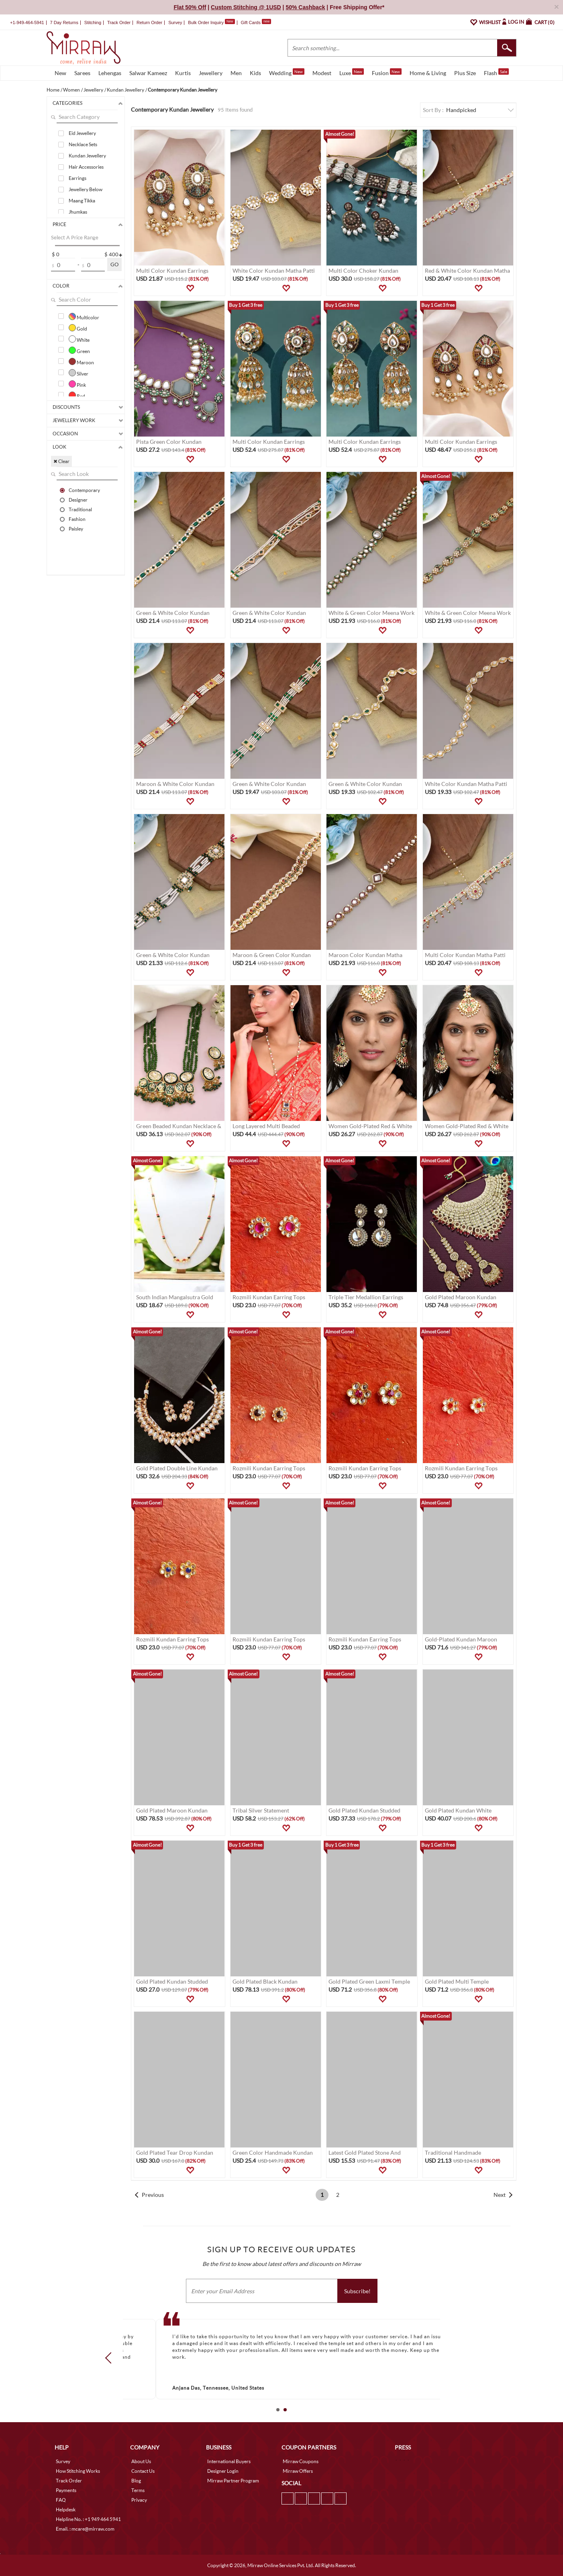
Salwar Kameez (148, 72)
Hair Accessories (86, 167)
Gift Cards (256, 22)
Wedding (286, 72)
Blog (136, 2481)
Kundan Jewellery (87, 156)
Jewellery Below (85, 189)
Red (77, 395)
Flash (496, 72)
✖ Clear (61, 461)
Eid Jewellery (82, 133)
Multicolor (84, 316)
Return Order (149, 22)
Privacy (139, 2500)
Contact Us (143, 2471)
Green (79, 350)
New (60, 72)
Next (500, 2194)
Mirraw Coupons (300, 2461)
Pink (77, 384)
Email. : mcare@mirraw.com (85, 2529)
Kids (255, 72)
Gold (78, 327)
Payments (66, 2490)
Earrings (77, 178)
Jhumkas (78, 212)
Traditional (80, 509)
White (79, 339)
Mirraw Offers (298, 2471)
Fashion (77, 519)
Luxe (351, 72)
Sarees (82, 72)
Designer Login (223, 2471)
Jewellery (210, 72)
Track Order (119, 22)
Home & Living (428, 72)
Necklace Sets (83, 144)
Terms (138, 2490)
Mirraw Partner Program (233, 2481)
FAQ (61, 2500)
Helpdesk (65, 2510)
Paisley (76, 528)
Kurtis (183, 72)
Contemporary (84, 490)
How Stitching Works (78, 2471)
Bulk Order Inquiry (206, 22)
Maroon (81, 361)
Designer (78, 499)
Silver (78, 372)
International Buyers (229, 2461)
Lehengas (109, 72)
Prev (110, 2357)
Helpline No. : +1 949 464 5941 (88, 2519)
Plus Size (465, 72)
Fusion (387, 72)
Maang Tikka (82, 201)
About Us (141, 2461)
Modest (321, 72)
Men (236, 72)
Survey (175, 22)
